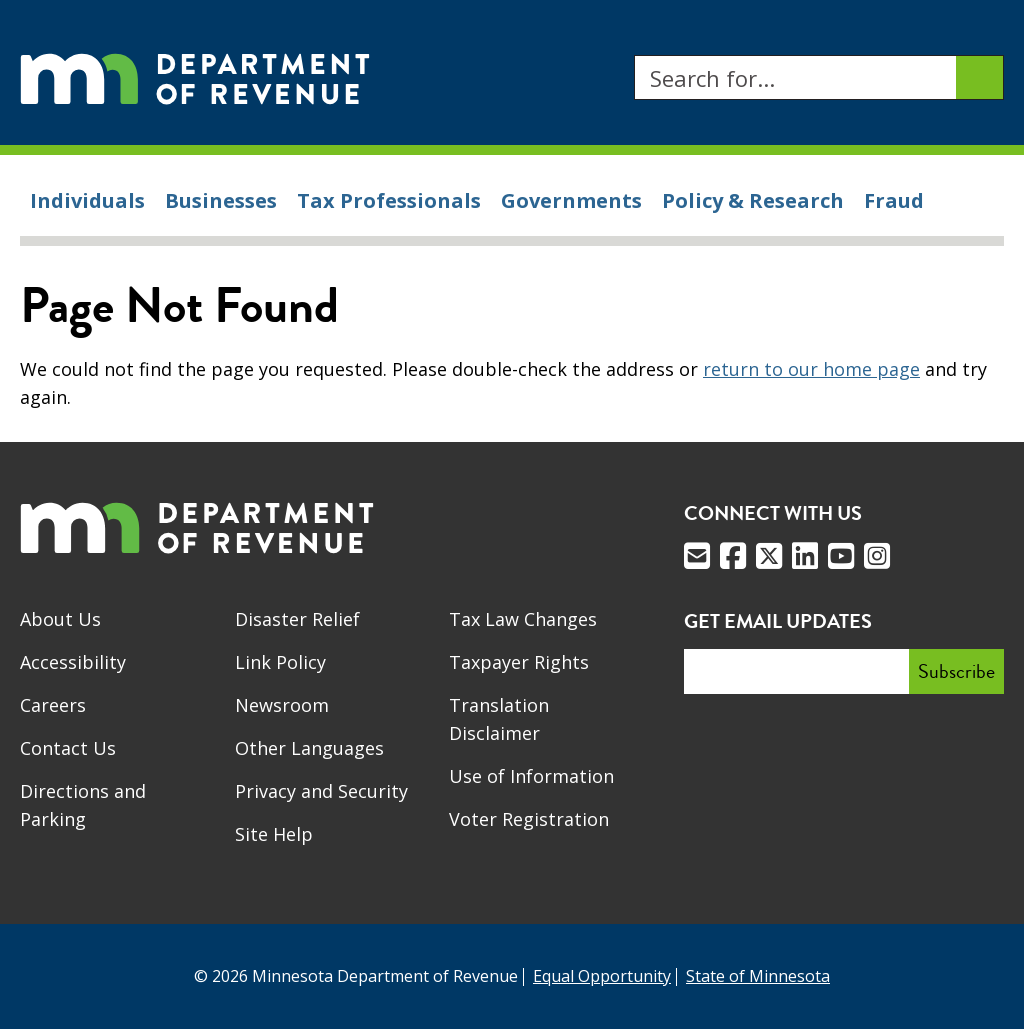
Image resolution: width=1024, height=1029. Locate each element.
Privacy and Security (321, 791)
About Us (60, 619)
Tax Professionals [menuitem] (389, 200)
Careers (53, 705)
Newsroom (282, 705)
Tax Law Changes (523, 619)
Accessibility (73, 662)
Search (633, 55)
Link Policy (280, 662)
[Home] (195, 77)
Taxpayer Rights (519, 662)
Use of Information (531, 776)
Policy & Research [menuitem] (753, 200)
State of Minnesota (758, 976)
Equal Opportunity (602, 976)
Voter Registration (529, 819)
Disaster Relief (297, 619)
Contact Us (68, 748)
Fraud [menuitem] (894, 200)
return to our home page (811, 369)
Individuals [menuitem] (87, 200)
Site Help (274, 834)
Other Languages (309, 748)
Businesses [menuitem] (221, 200)
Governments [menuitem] (571, 200)
